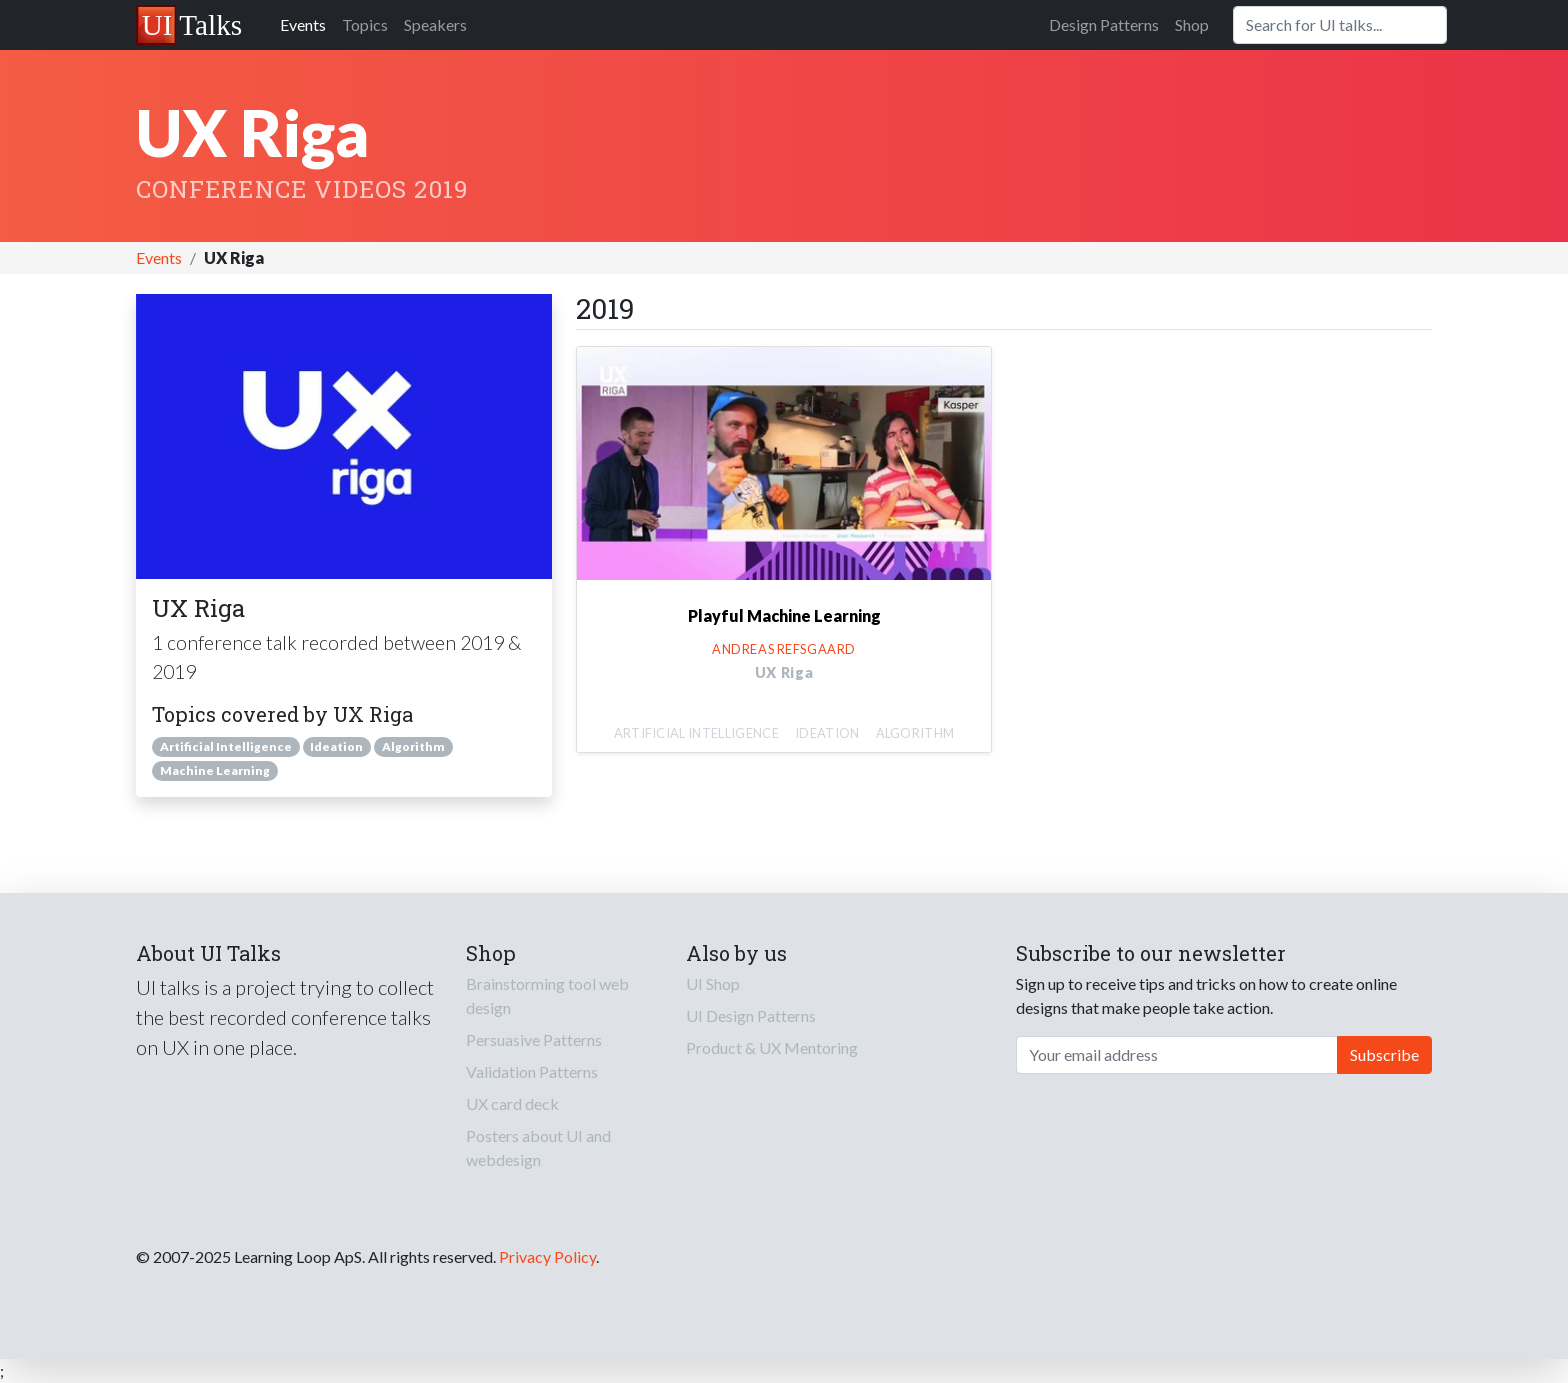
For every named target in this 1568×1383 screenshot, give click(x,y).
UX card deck (512, 1103)
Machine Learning (215, 770)
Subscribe (1384, 1054)
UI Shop (713, 983)
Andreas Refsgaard (784, 649)
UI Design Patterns (751, 1015)
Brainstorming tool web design (547, 995)
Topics (365, 24)
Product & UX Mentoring (772, 1047)
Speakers (435, 24)
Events (303, 24)
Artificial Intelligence (226, 746)
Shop (1192, 24)
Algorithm (413, 746)
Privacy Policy (547, 1256)
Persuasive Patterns (534, 1039)
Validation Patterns (532, 1071)
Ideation (336, 746)
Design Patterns (1104, 24)
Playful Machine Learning (784, 615)
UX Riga (784, 672)
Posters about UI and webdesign (538, 1147)
